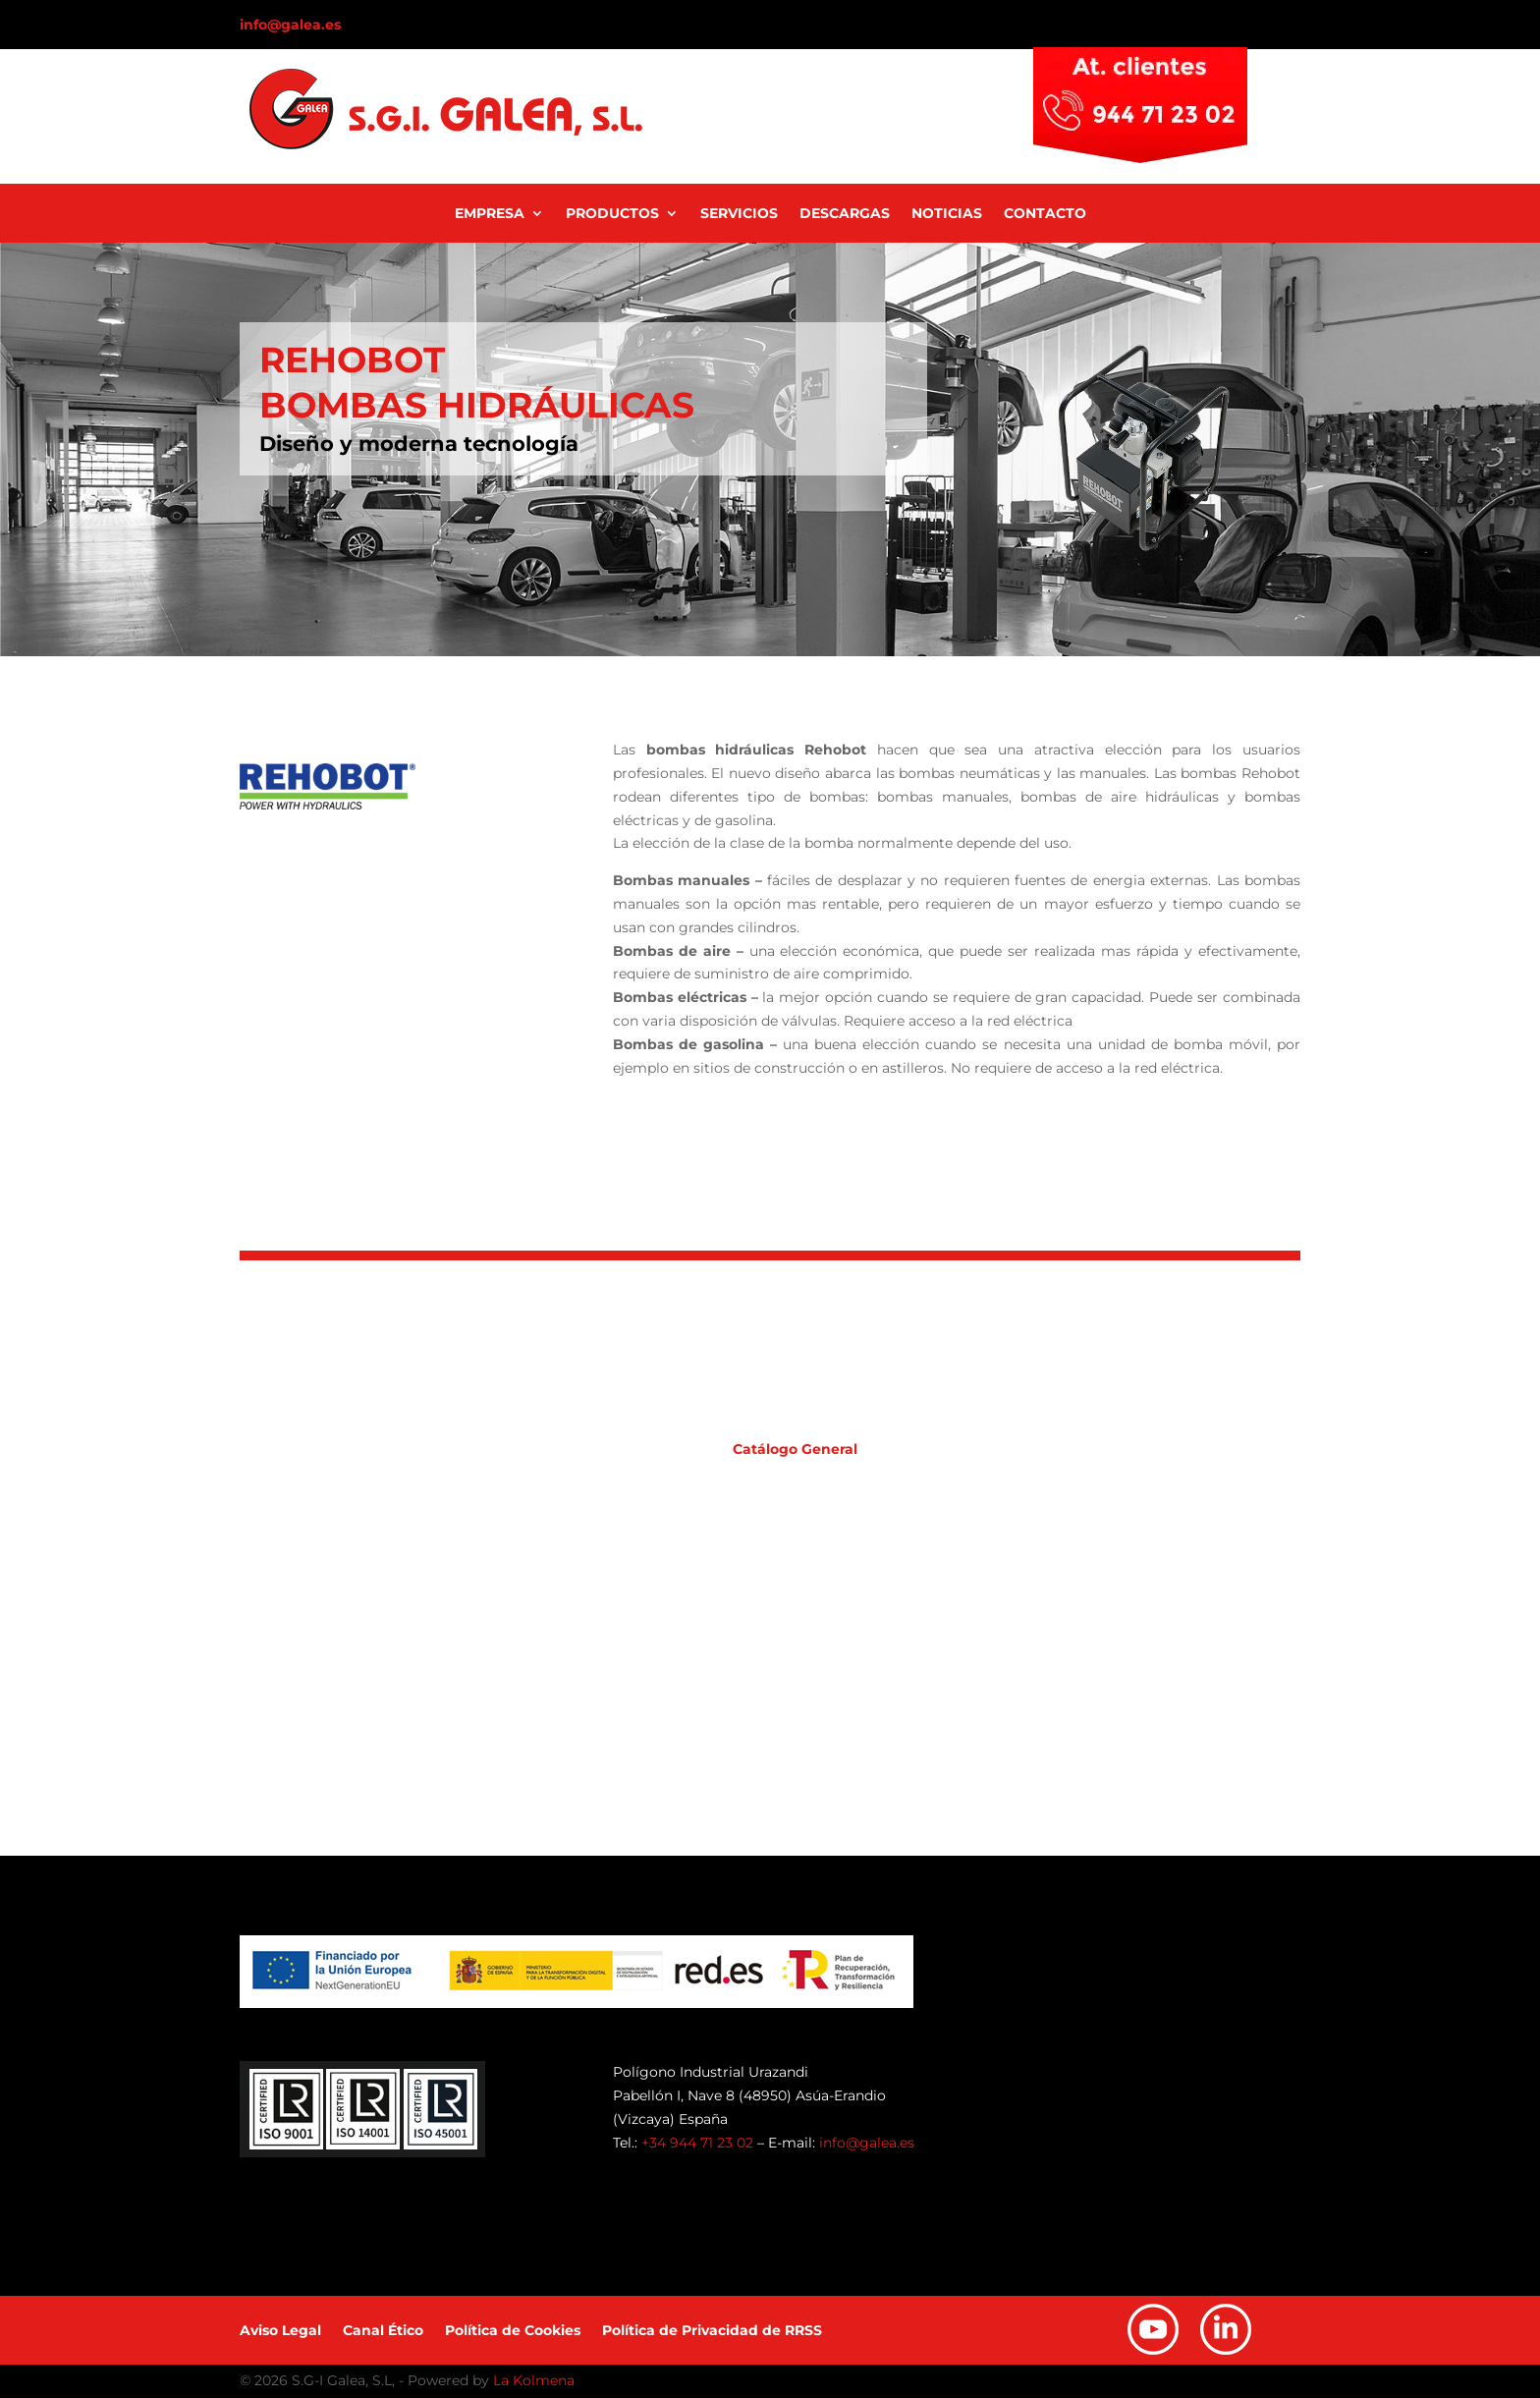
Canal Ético (383, 2331)
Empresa (489, 214)
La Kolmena (534, 2380)
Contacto (1045, 214)
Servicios (739, 214)
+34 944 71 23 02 (697, 2142)
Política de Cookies (512, 2331)
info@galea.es (290, 24)
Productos (612, 214)
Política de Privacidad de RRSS (712, 2331)
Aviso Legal (280, 2331)
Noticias (946, 214)
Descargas (844, 214)
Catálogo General (795, 1449)
